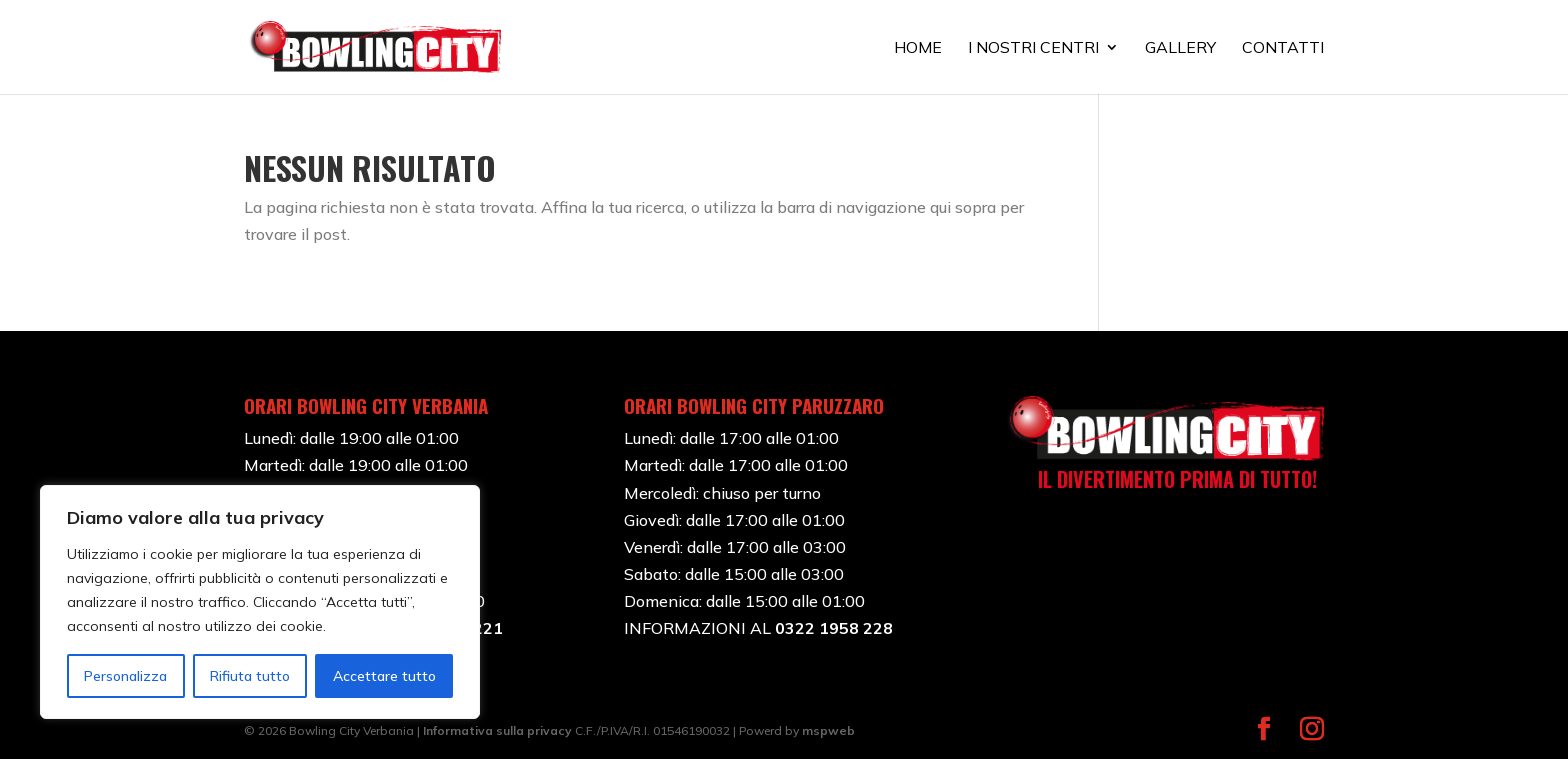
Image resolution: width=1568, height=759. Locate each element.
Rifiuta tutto (250, 676)
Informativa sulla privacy (497, 730)
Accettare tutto (384, 676)
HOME (918, 48)
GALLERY (1180, 48)
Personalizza (125, 676)
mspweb (828, 730)
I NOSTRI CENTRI (1033, 48)
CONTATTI (1283, 48)
